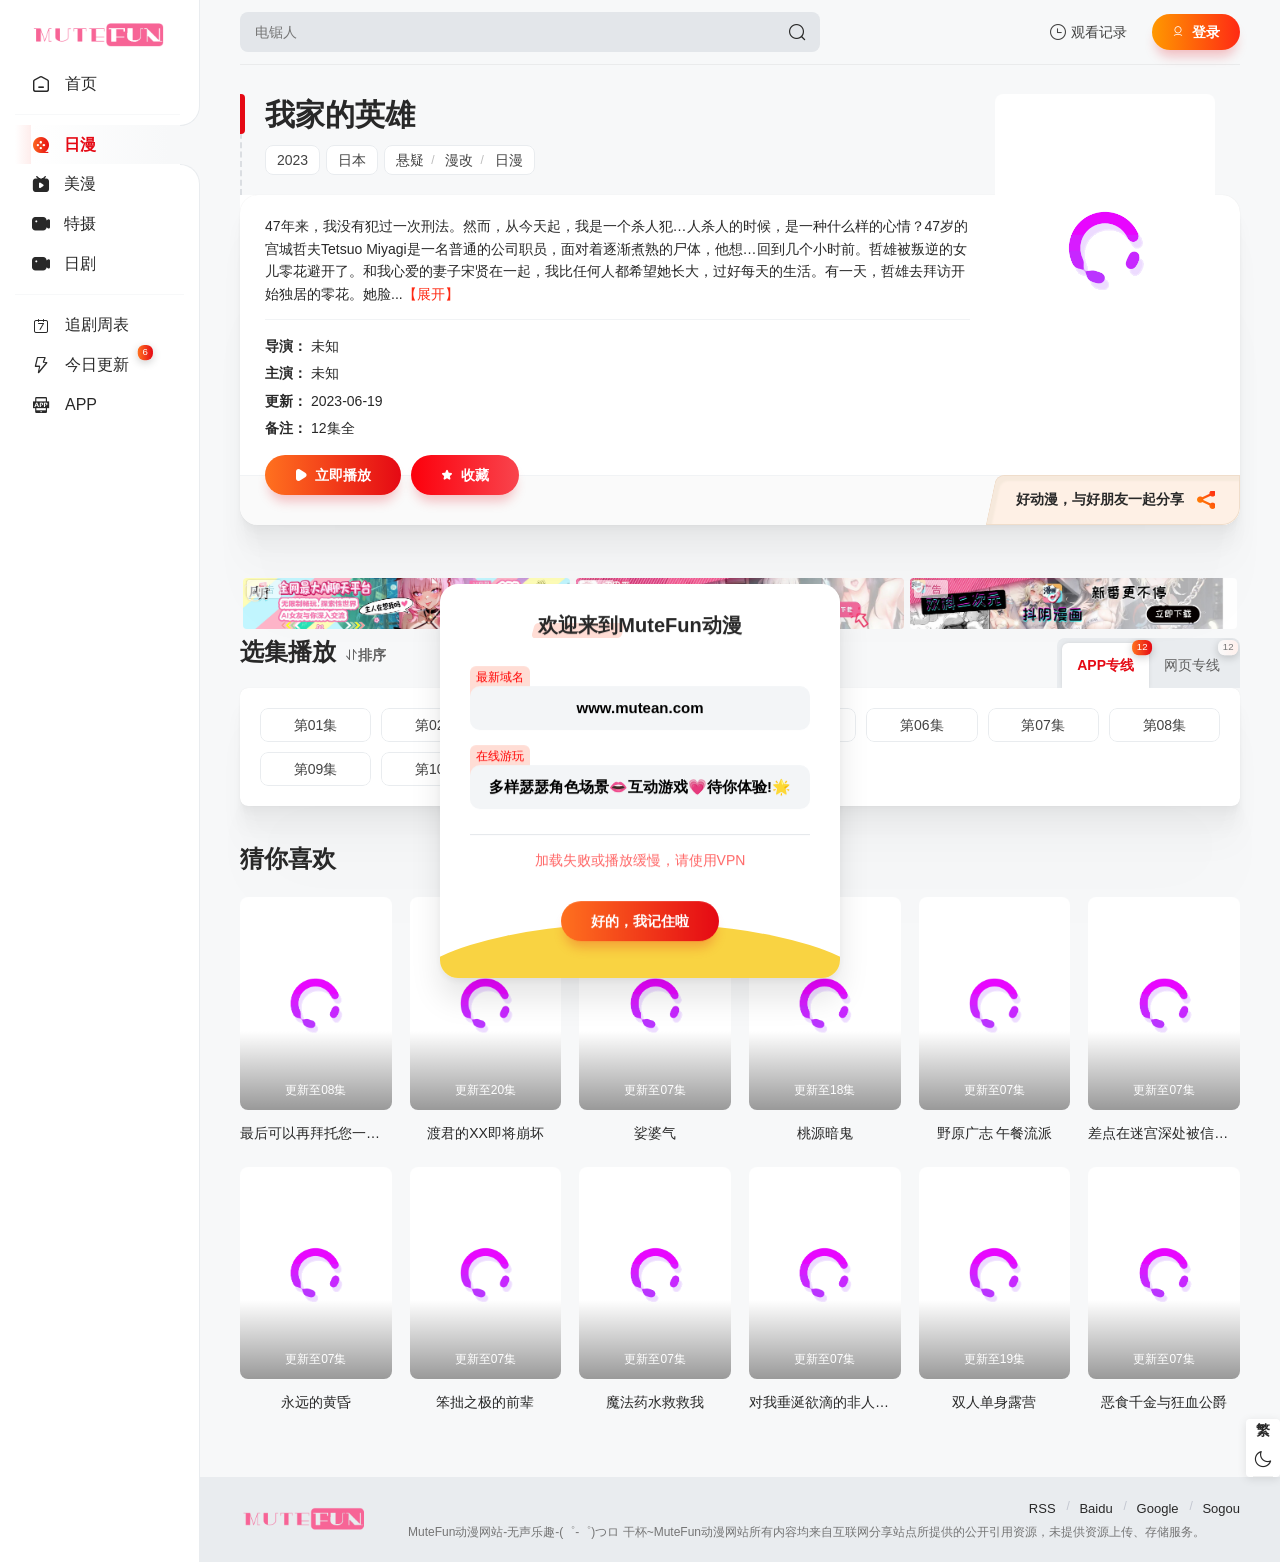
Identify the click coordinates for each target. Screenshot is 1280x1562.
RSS (1042, 1508)
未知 (325, 346)
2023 (292, 160)
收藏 (465, 475)
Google (1158, 1508)
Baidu (1095, 1508)
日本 (352, 160)
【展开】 (431, 294)
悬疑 (410, 160)
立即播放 (333, 475)
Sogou (1221, 1508)
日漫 (509, 160)
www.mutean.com (640, 707)
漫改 (459, 160)
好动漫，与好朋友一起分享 (1115, 500)
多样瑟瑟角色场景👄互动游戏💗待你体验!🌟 (640, 786)
